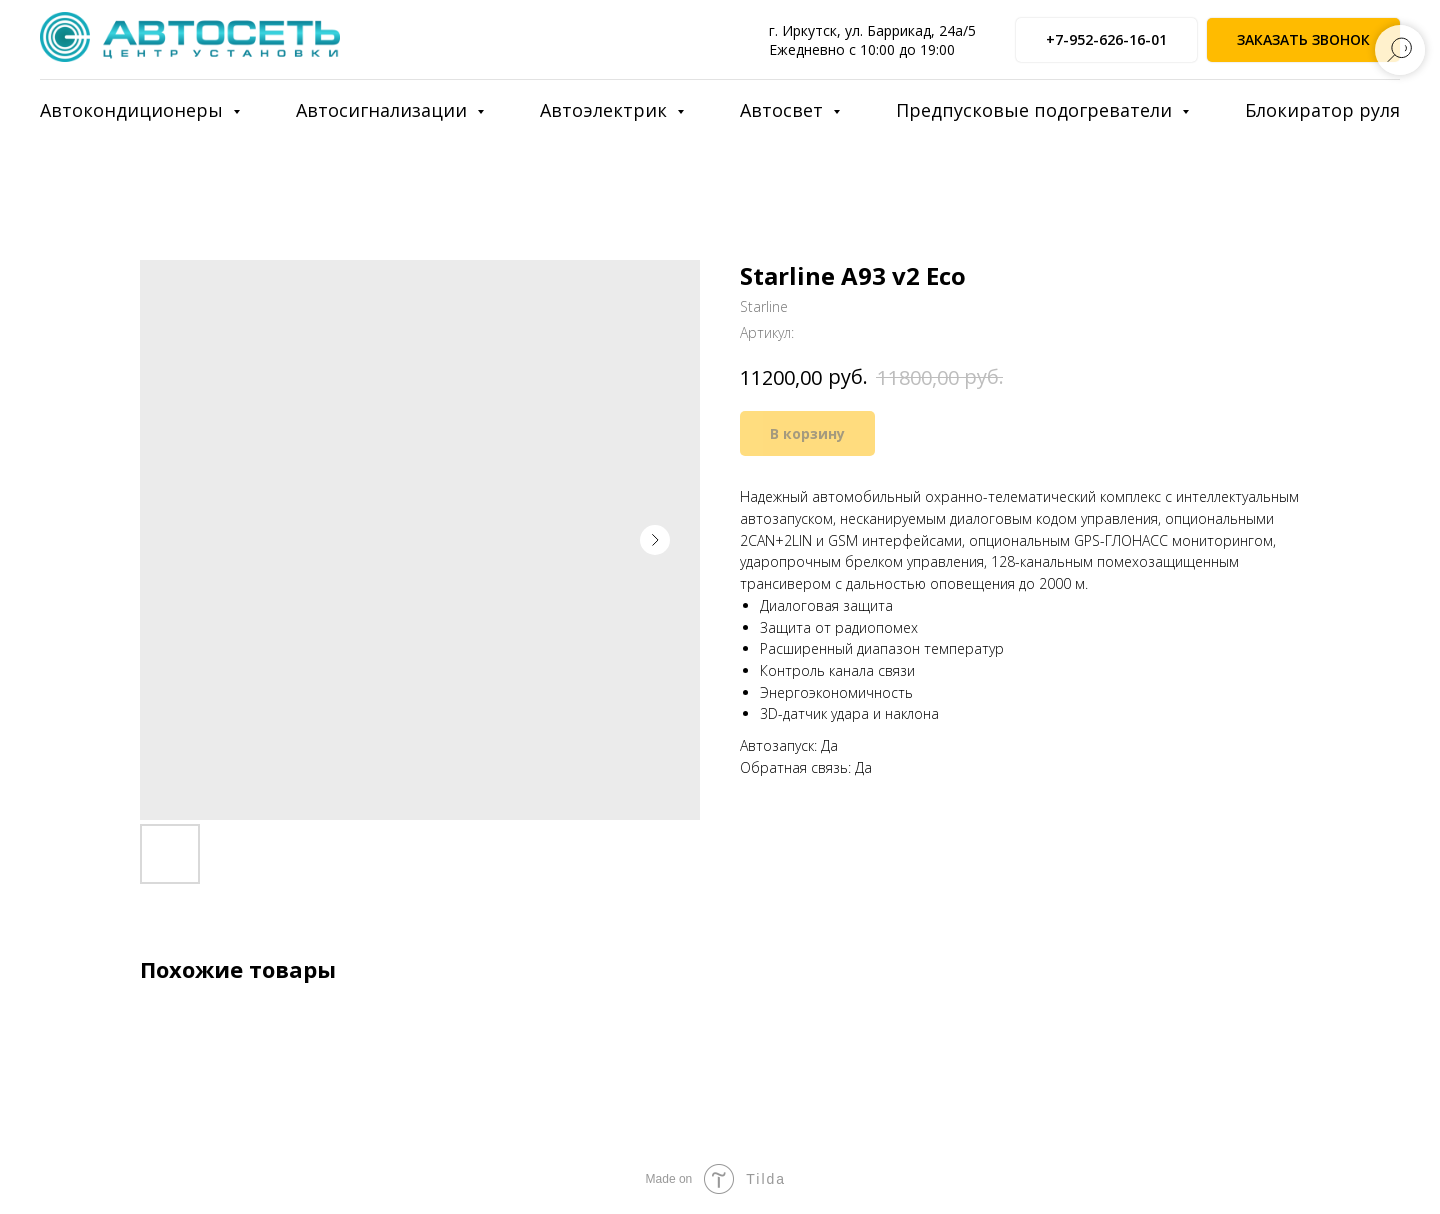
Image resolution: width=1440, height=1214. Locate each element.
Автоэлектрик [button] (606, 110)
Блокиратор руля (1322, 110)
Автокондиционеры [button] (134, 110)
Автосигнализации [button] (384, 110)
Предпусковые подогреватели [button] (1036, 110)
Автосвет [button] (784, 110)
